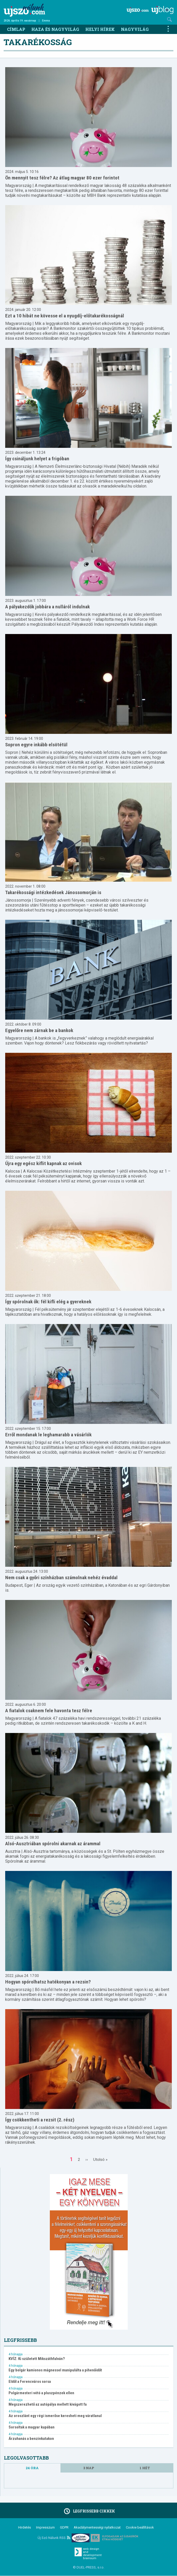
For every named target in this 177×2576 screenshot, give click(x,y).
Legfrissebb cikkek (88, 2511)
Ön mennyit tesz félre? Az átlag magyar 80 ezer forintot (62, 178)
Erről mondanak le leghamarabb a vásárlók (48, 1435)
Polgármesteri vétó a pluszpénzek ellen (41, 2393)
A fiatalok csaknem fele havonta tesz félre (48, 1711)
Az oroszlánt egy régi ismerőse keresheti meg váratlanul (55, 2416)
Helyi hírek (100, 29)
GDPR (64, 2527)
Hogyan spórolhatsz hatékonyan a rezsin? (48, 1982)
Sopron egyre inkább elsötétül (36, 745)
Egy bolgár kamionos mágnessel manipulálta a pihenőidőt (55, 2370)
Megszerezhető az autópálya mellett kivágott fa (48, 2404)
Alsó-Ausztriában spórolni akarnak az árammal (52, 1844)
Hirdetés (24, 2527)
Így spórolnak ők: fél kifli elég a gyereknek (48, 1302)
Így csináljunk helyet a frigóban (37, 459)
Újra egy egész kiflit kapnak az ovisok (43, 1163)
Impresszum (45, 2527)
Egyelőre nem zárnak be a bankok (39, 1030)
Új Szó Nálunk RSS (54, 2538)
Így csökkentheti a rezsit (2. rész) (39, 2120)
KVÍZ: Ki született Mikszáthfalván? (37, 2359)
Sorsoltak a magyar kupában (32, 2427)
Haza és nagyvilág (55, 29)
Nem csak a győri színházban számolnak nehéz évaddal (61, 1578)
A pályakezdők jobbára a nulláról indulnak (47, 607)
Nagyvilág (135, 29)
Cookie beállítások (140, 2527)
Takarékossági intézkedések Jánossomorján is (53, 892)
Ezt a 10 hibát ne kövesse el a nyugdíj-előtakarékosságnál (64, 316)
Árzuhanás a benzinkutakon (31, 2438)
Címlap (16, 29)
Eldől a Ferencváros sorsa (30, 2381)
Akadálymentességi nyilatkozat (97, 2527)
